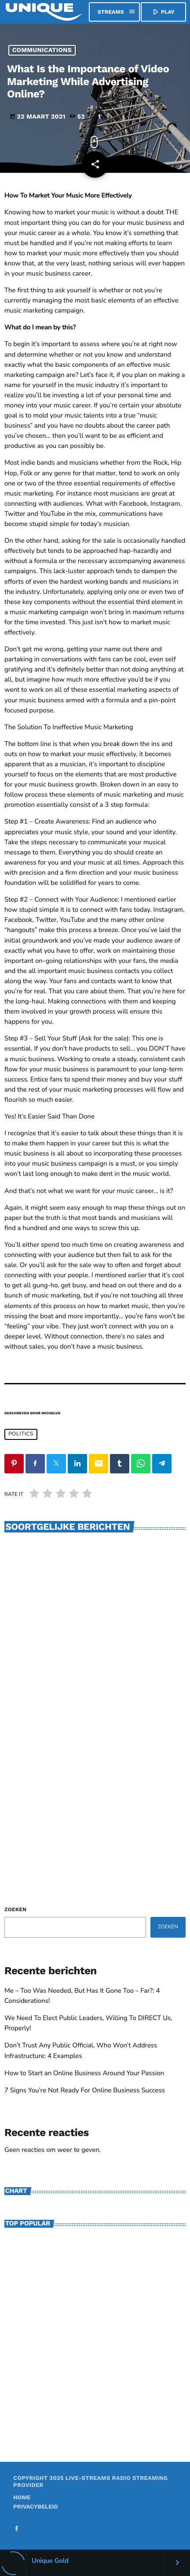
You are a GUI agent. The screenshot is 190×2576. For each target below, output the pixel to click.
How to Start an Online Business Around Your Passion (84, 2073)
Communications (42, 50)
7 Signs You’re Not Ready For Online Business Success (84, 2090)
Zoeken (15, 1909)
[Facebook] (16, 2529)
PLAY (163, 12)
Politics (20, 1434)
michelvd (51, 1413)
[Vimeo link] (44, 12)
